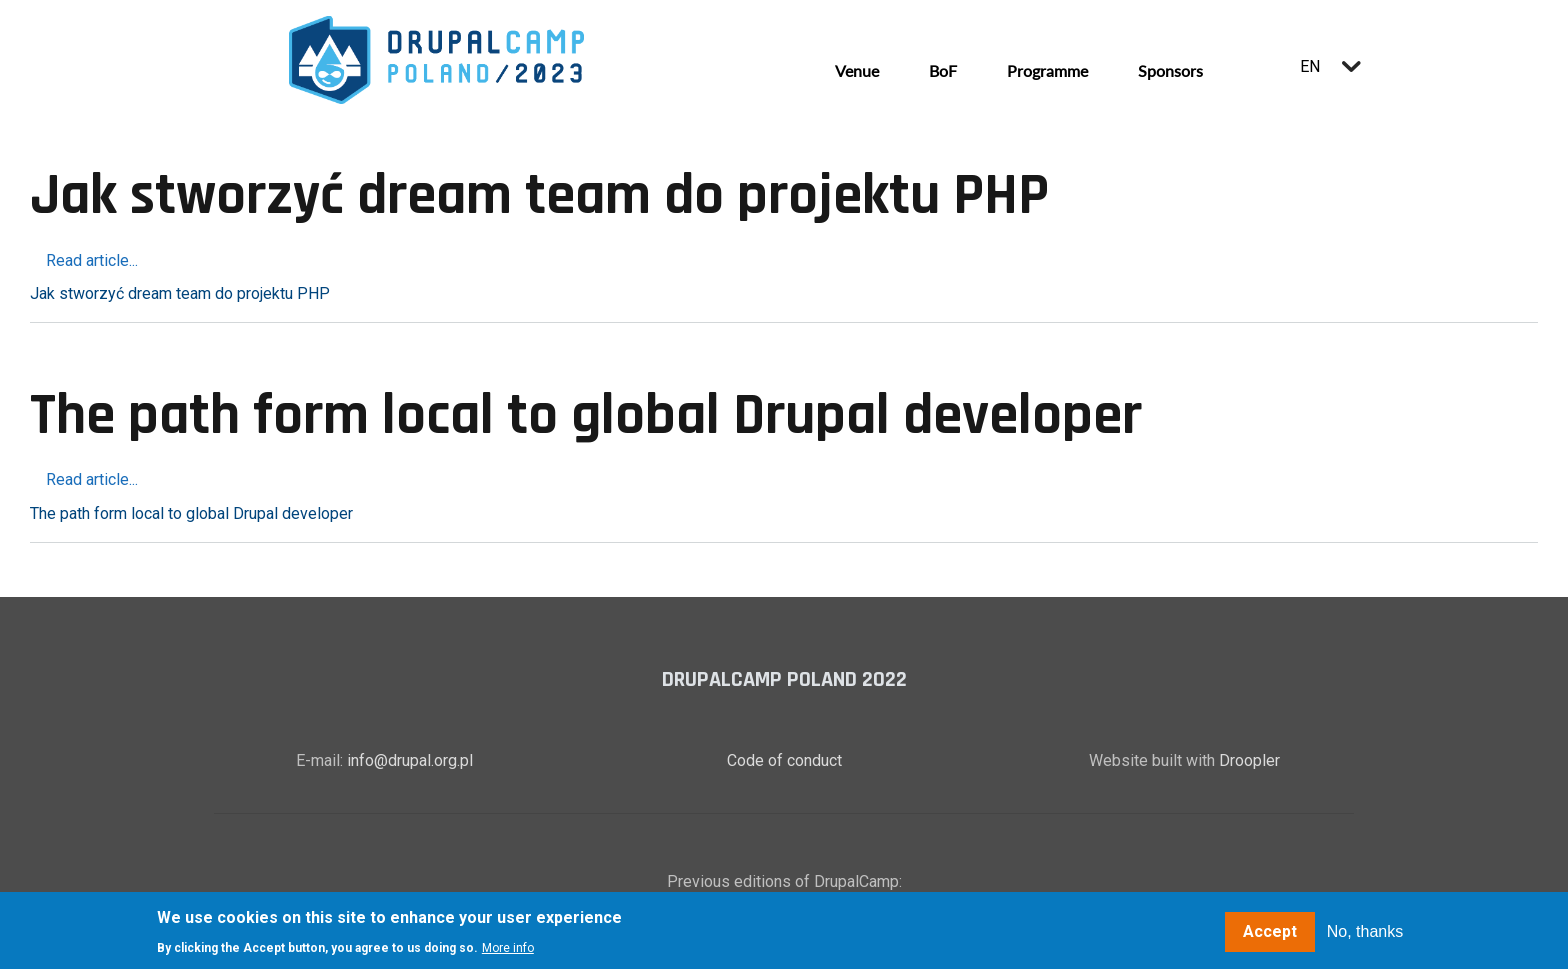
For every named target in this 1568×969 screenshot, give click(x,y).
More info (508, 950)
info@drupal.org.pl (410, 760)
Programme (1047, 70)
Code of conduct (784, 760)
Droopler (1249, 760)
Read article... (92, 260)
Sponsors (1170, 70)
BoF (943, 70)
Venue (857, 70)
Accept (1270, 933)
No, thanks (1365, 933)
